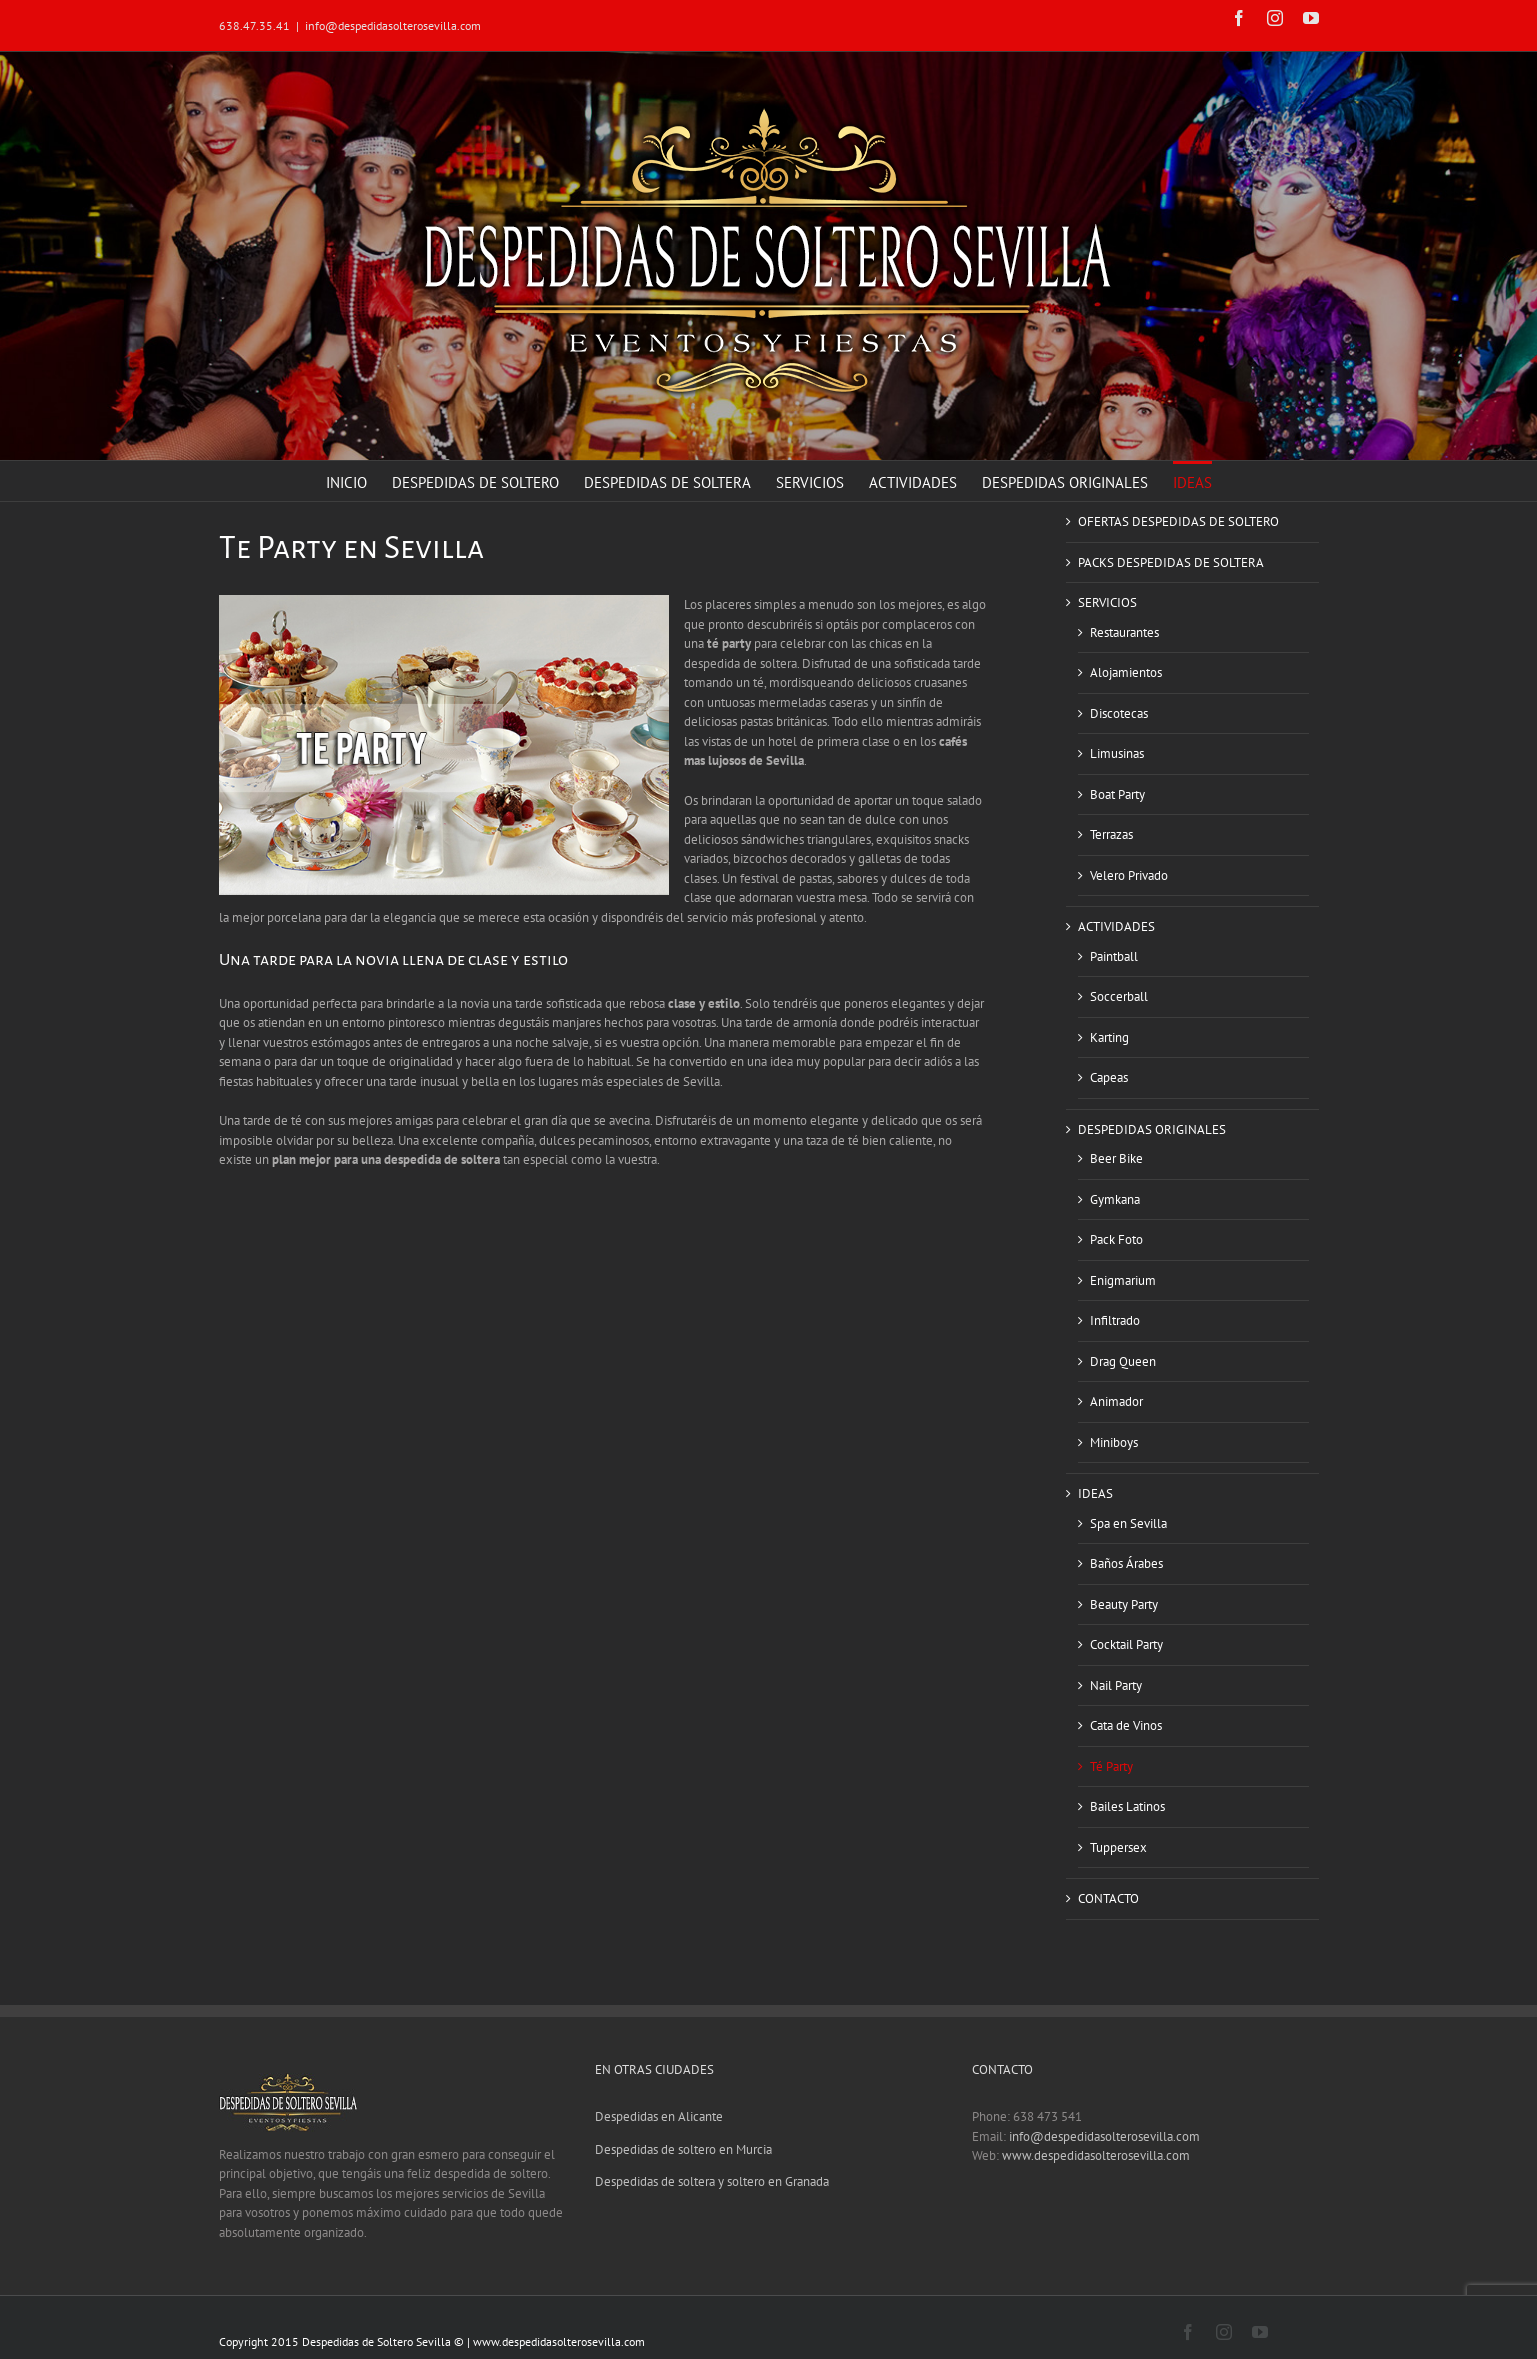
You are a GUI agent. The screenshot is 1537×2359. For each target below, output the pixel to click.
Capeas (1109, 1077)
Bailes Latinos (1127, 1806)
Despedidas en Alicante (659, 2116)
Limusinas (1117, 753)
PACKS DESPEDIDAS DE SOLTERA (1171, 562)
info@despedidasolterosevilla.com (393, 25)
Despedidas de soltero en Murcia (683, 2149)
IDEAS (1095, 1493)
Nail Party (1116, 1685)
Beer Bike (1116, 1158)
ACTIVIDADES (1116, 926)
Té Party (1111, 1766)
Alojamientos (1126, 672)
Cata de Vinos (1126, 1725)
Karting (1109, 1037)
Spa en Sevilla (1128, 1523)
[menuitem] (359, 481)
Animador (1116, 1401)
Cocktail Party (1126, 1644)
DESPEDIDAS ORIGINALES (1152, 1129)
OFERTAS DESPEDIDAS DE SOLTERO (1178, 521)
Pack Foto (1116, 1239)
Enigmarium (1123, 1280)
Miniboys (1114, 1442)
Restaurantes (1124, 632)
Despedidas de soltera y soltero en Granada (712, 2181)
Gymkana (1115, 1199)
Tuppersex (1118, 1847)
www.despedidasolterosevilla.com (1096, 2155)
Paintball (1114, 956)
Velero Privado (1129, 875)
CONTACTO (1108, 1898)
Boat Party (1117, 794)
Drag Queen (1123, 1361)
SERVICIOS (1107, 602)
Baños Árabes (1126, 1563)
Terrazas (1111, 834)
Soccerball (1119, 996)
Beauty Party (1124, 1604)
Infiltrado (1115, 1320)
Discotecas (1119, 713)
